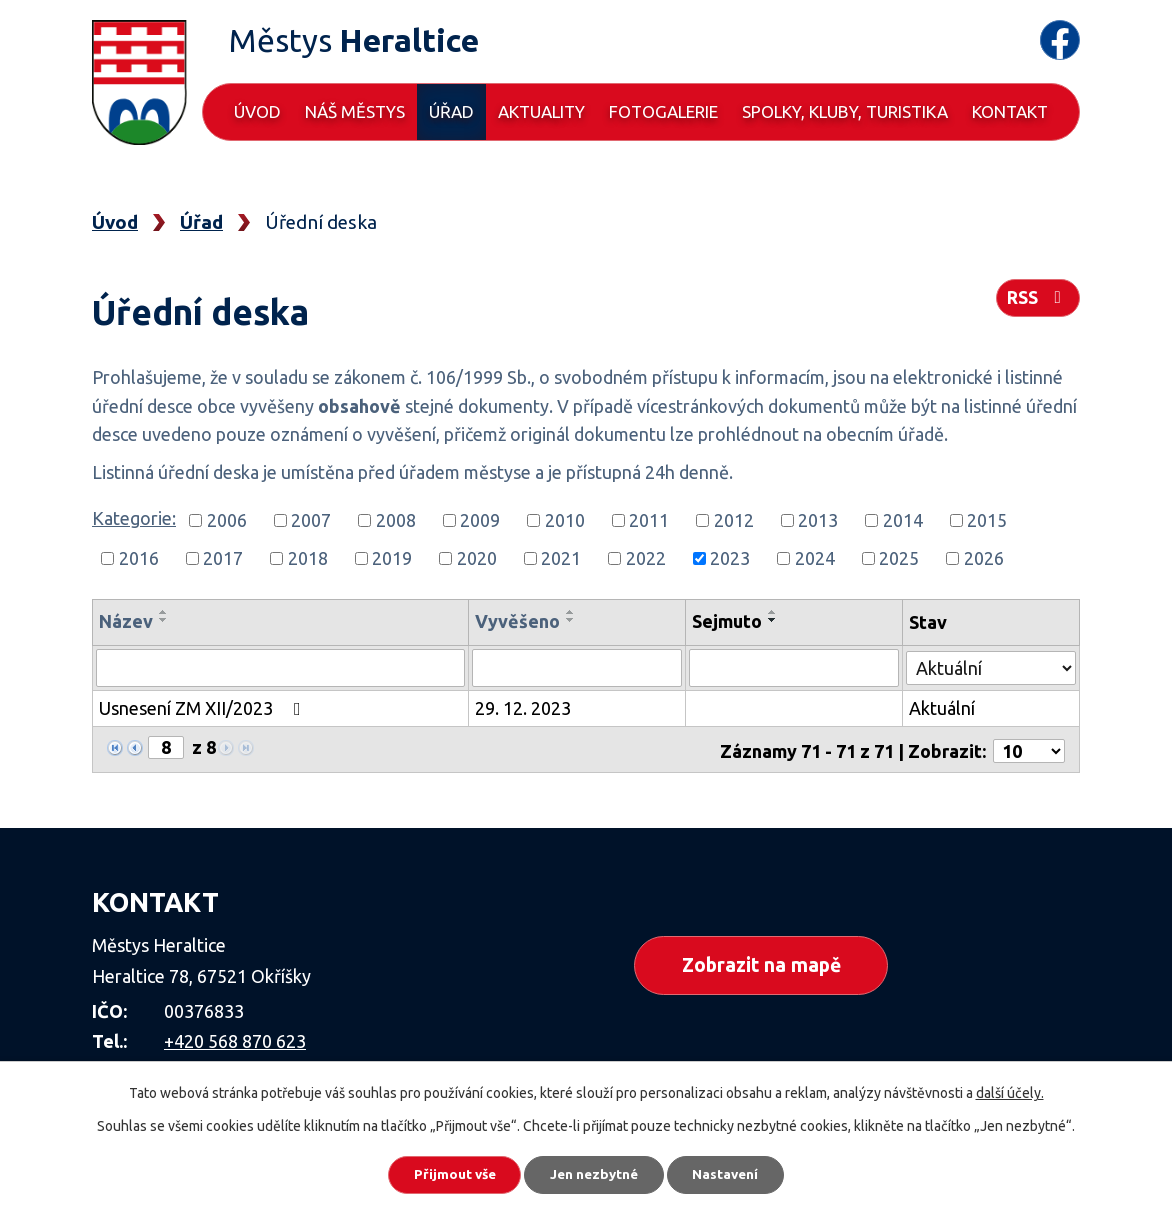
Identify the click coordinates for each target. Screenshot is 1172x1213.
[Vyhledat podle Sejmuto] (795, 668)
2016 (139, 558)
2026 (984, 558)
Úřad (451, 111)
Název (126, 621)
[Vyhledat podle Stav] (991, 665)
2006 (227, 520)
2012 (734, 520)
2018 (308, 558)
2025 (899, 558)
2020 (477, 558)
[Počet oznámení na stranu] (1029, 748)
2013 (818, 520)
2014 (903, 520)
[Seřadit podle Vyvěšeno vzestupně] (572, 612)
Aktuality (541, 111)
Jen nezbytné (595, 1173)
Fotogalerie (663, 111)
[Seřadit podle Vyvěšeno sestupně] (572, 620)
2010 (565, 520)
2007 (311, 520)
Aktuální (943, 708)
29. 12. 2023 (524, 708)
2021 (561, 558)
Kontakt (1010, 111)
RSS (1037, 302)
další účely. (1010, 1090)
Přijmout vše (445, 1173)
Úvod (257, 111)
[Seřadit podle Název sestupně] (164, 620)
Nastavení (736, 1173)
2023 (730, 558)
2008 (396, 520)
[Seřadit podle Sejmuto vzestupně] (774, 612)
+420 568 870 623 (235, 1038)
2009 (480, 520)
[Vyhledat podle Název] (281, 668)
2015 (987, 520)
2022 (646, 558)
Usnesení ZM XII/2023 (204, 708)
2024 (815, 558)
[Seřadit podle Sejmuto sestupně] (774, 620)
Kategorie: (134, 518)
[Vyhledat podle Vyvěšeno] (578, 668)
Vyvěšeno (518, 621)
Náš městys (355, 111)
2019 (392, 558)
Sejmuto (728, 621)
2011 (649, 520)
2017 (223, 558)
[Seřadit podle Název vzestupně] (164, 612)
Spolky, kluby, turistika (845, 111)
